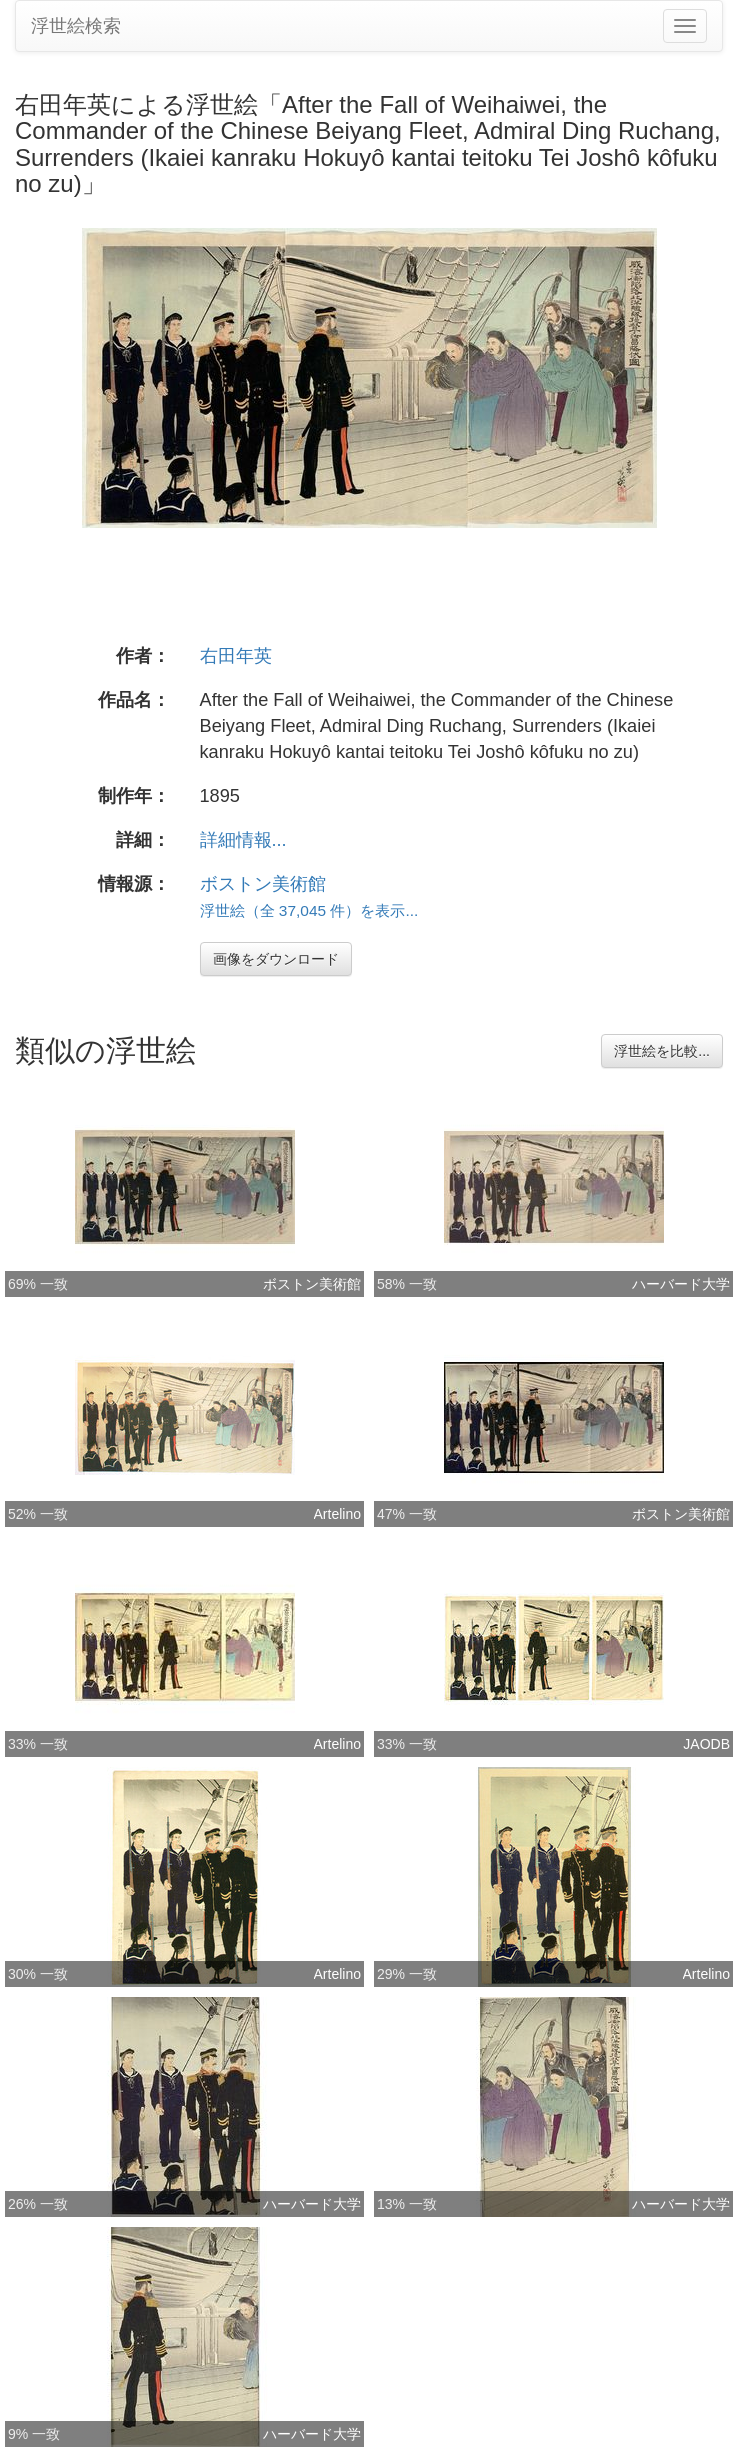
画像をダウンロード (276, 959)
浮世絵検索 (76, 26)
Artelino (337, 1514)
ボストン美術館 (263, 884)
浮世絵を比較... (662, 1051)
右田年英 (236, 656)
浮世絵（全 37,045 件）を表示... (309, 910)
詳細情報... (243, 840)
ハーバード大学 (681, 1284)
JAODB (706, 1744)
